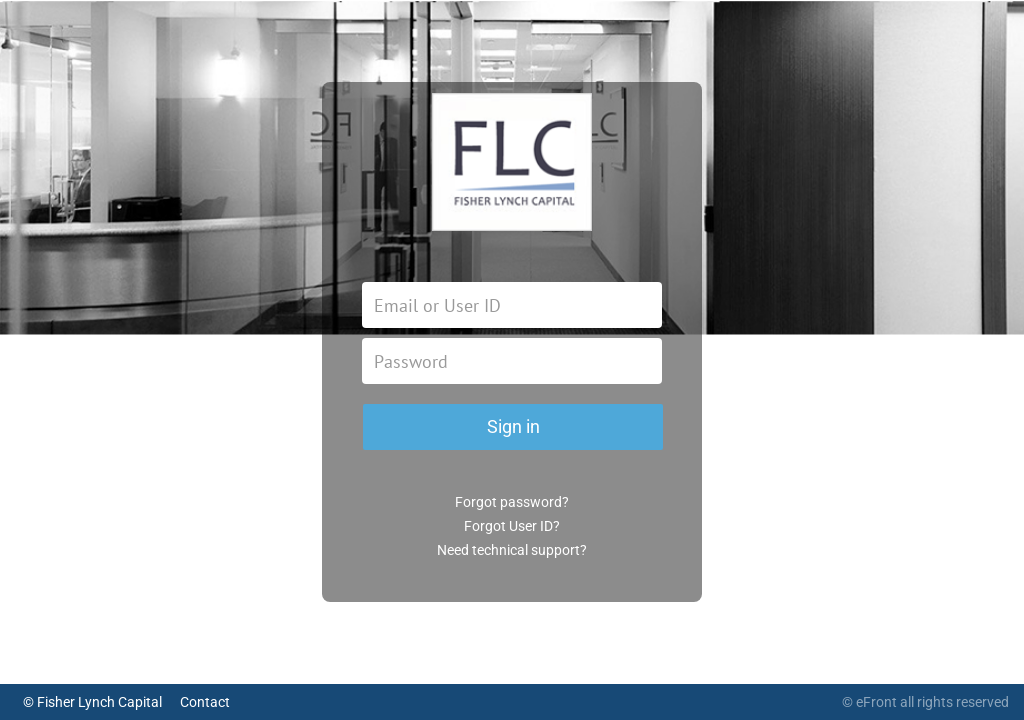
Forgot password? (512, 502)
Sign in (513, 426)
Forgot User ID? (512, 526)
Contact (205, 702)
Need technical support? (512, 550)
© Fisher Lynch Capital (92, 702)
